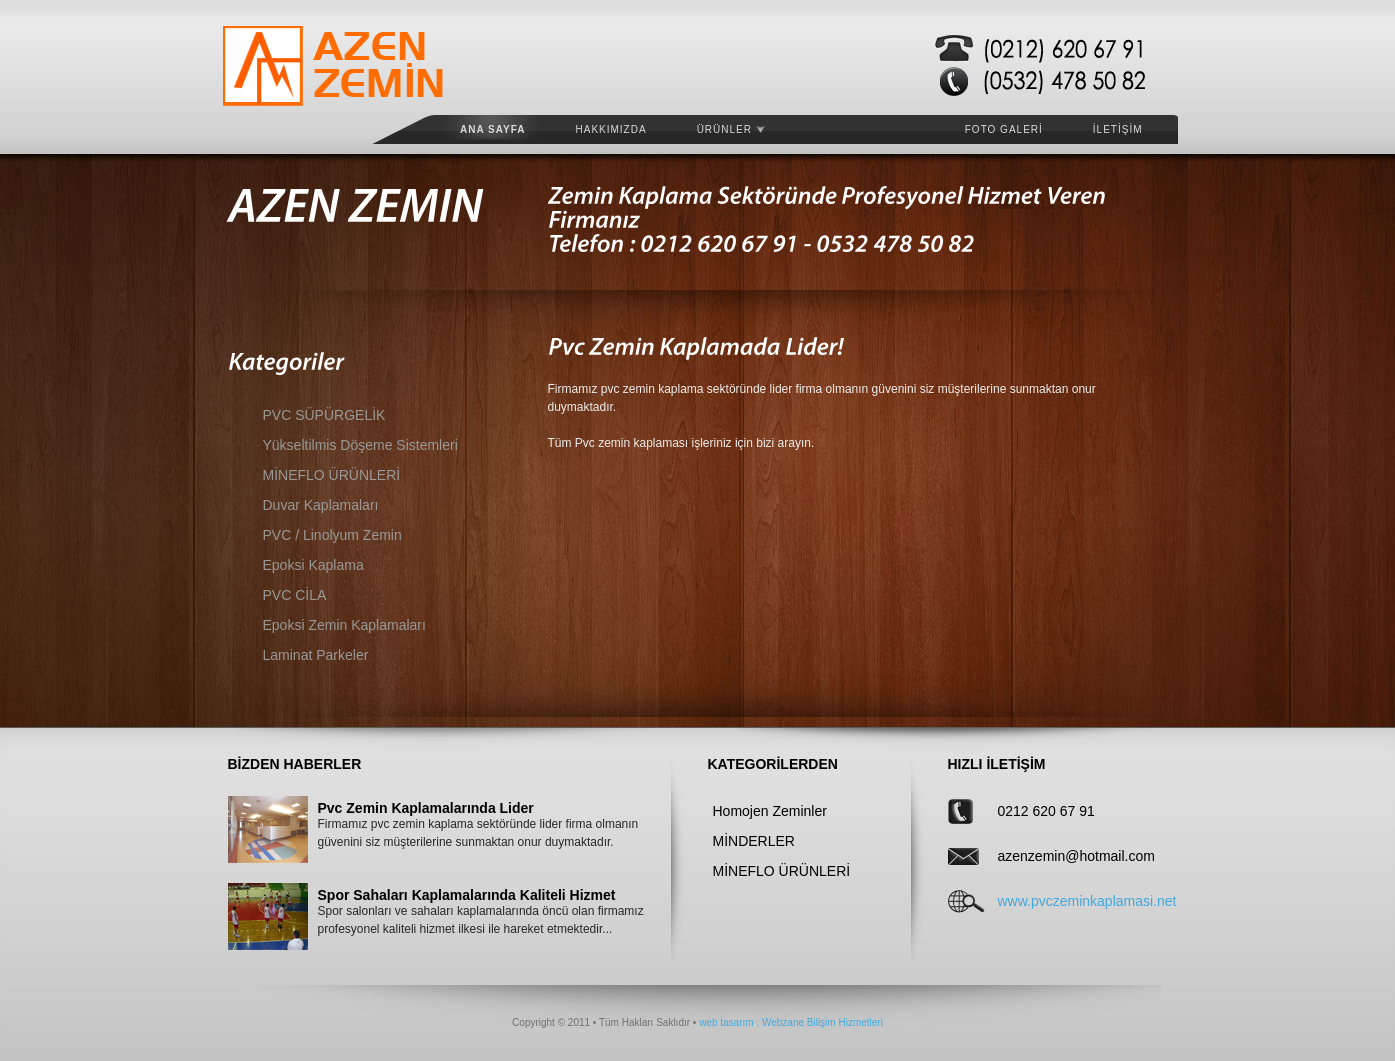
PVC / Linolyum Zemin (332, 535)
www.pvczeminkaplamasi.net (1061, 901)
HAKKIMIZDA (611, 129)
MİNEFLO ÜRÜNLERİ (332, 475)
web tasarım (726, 1022)
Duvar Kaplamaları (321, 505)
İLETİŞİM (1118, 129)
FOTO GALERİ (1004, 129)
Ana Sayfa (493, 129)
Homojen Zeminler (770, 811)
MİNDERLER (754, 841)
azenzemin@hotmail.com (1061, 856)
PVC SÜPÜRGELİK (324, 415)
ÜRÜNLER (731, 129)
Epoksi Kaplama (313, 565)
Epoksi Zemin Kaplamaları (344, 625)
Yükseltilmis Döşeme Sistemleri (360, 445)
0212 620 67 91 (1046, 811)
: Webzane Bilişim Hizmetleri (818, 1022)
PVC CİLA (295, 595)
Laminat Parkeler (316, 655)
